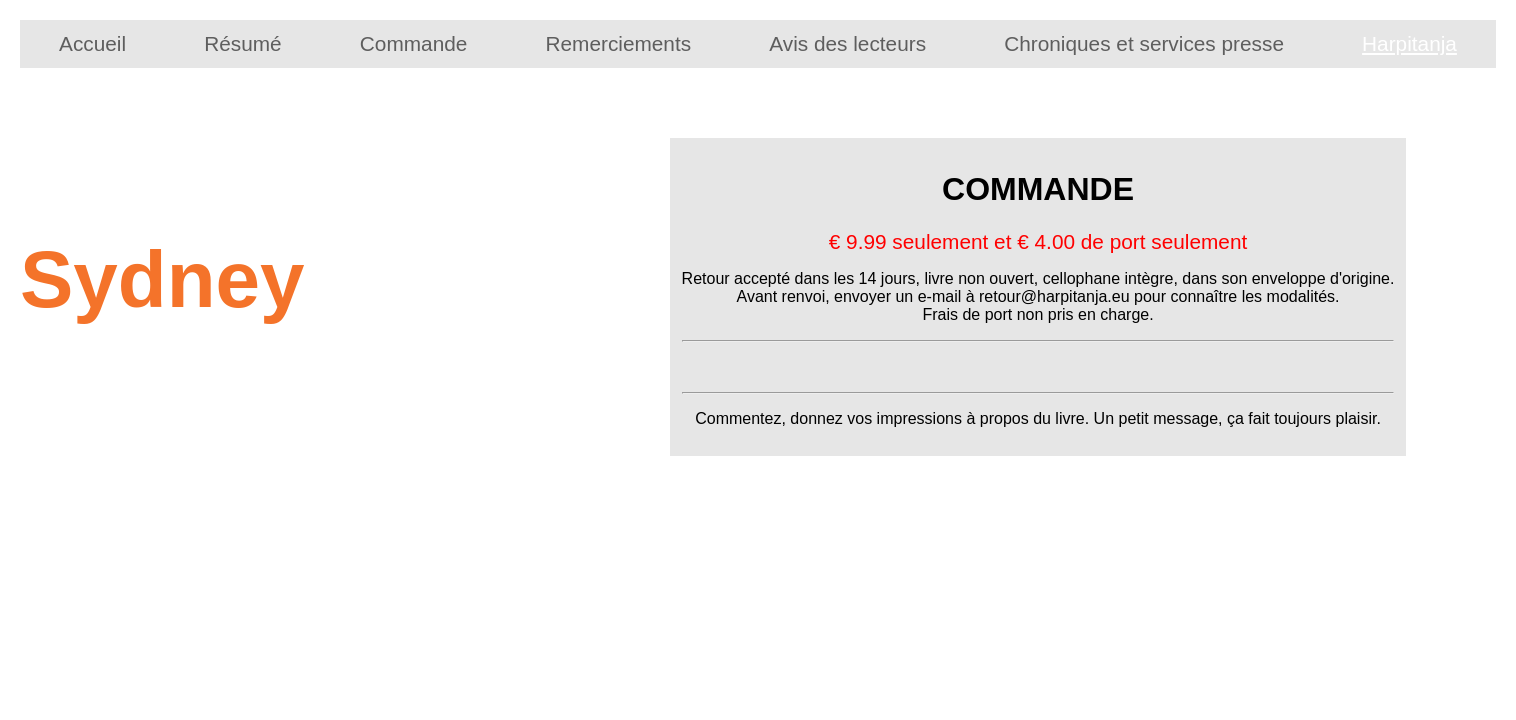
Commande (414, 43)
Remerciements (618, 43)
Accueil (92, 43)
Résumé (242, 43)
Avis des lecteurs (847, 43)
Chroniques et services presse (1144, 43)
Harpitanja (1409, 43)
